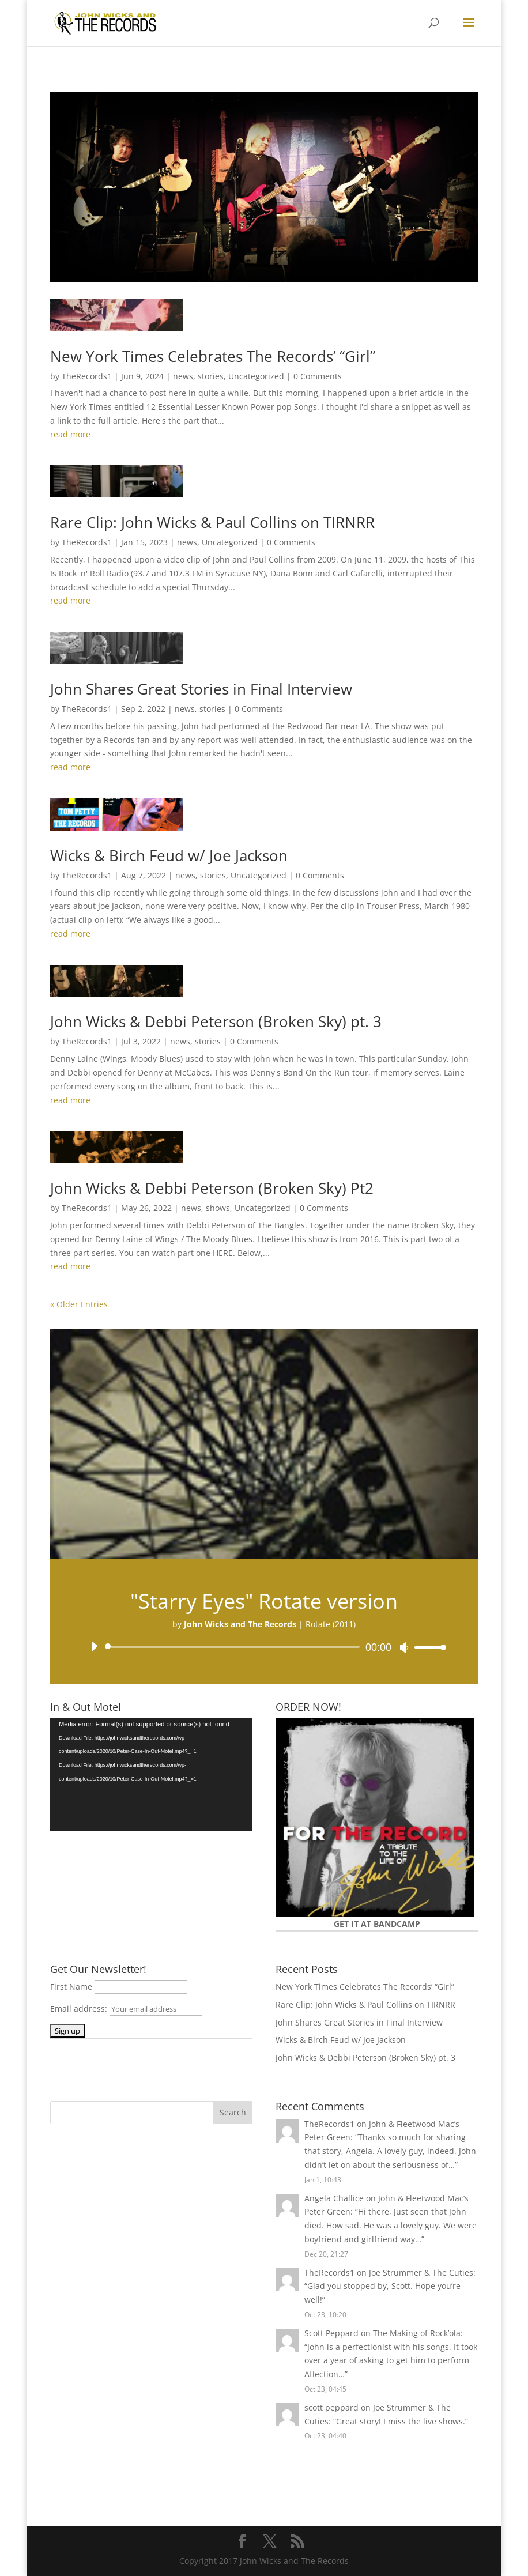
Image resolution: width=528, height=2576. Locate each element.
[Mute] (404, 1647)
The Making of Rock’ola (417, 2333)
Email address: (80, 2008)
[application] (264, 1647)
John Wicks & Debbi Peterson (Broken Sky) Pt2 (212, 1188)
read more (70, 434)
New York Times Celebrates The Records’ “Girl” (212, 356)
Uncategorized (256, 376)
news (183, 376)
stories (211, 376)
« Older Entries (79, 1304)
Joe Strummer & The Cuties (421, 2272)
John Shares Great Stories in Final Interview (201, 688)
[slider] (234, 1647)
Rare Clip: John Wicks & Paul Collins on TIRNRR (212, 522)
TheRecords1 (87, 376)
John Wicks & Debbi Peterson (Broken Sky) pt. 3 (216, 1021)
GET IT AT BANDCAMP (377, 1923)
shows (218, 1207)
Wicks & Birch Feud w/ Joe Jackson (169, 855)
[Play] (94, 1646)
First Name (71, 1986)
